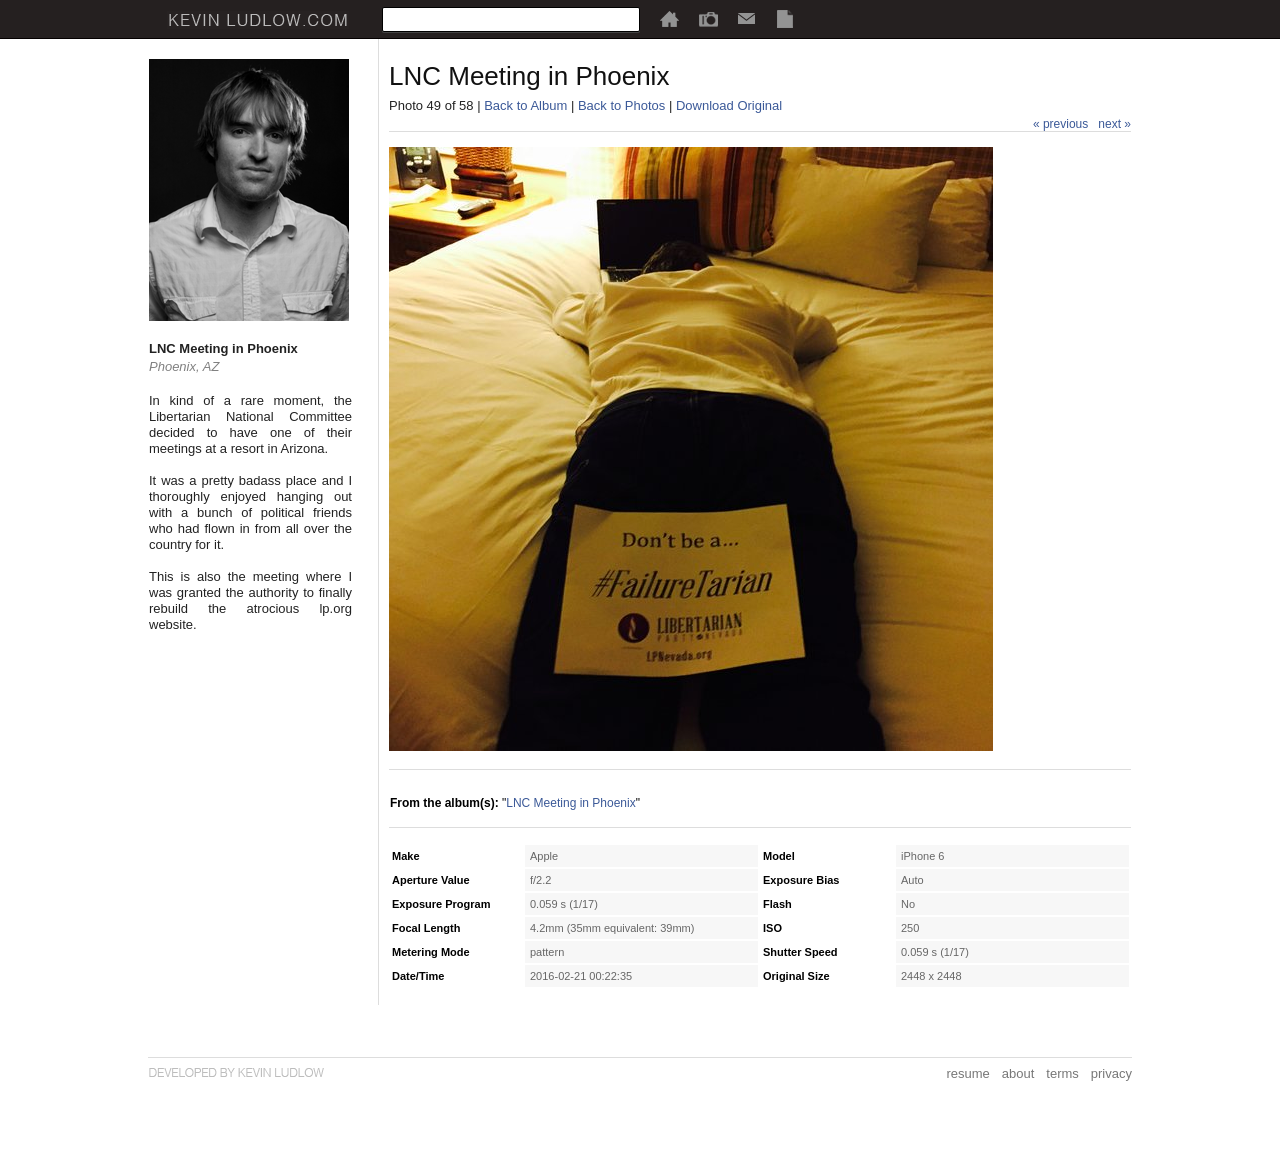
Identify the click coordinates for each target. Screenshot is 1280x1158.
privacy (1111, 1073)
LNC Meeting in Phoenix (570, 803)
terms (1062, 1073)
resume (967, 1073)
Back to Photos (621, 105)
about (1018, 1073)
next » (1114, 124)
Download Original (729, 105)
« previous (1060, 124)
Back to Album (525, 105)
